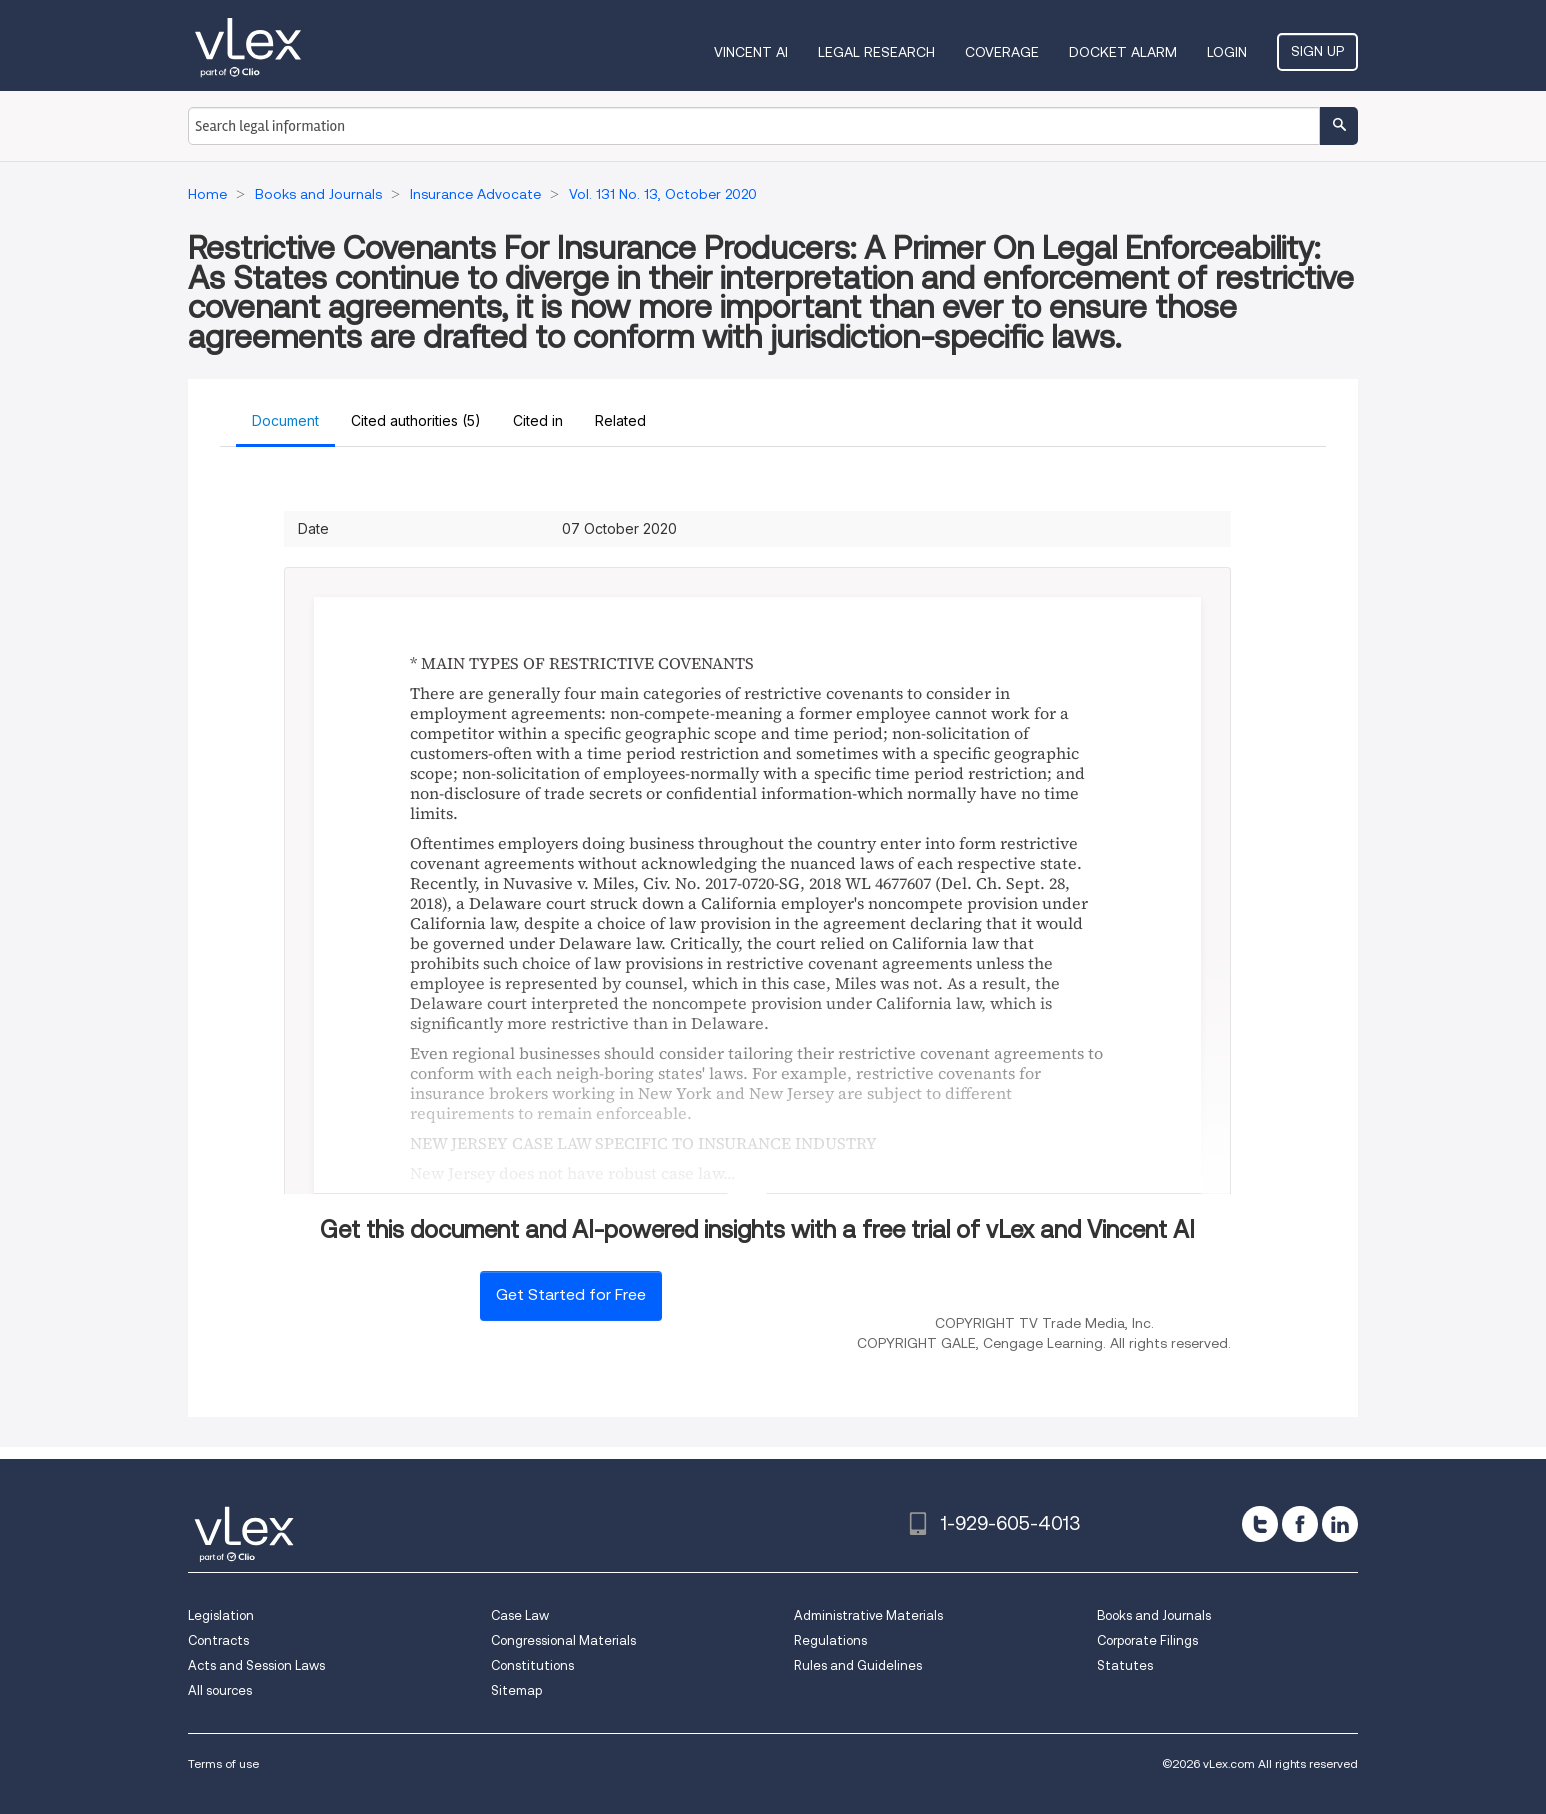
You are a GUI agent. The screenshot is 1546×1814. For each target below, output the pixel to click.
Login (1227, 52)
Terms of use (223, 1763)
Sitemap (516, 1690)
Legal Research (876, 52)
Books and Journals (1154, 1615)
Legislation (221, 1615)
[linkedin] (1340, 1524)
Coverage (1002, 52)
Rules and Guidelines (858, 1665)
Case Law (520, 1615)
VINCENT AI (751, 52)
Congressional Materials (563, 1640)
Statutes (1125, 1665)
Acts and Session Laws (256, 1665)
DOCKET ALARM (1123, 52)
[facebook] (1300, 1524)
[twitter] (1260, 1524)
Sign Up (1317, 51)
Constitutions (532, 1665)
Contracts (218, 1640)
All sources (220, 1690)
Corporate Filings (1147, 1640)
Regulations (830, 1640)
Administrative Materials (868, 1615)
